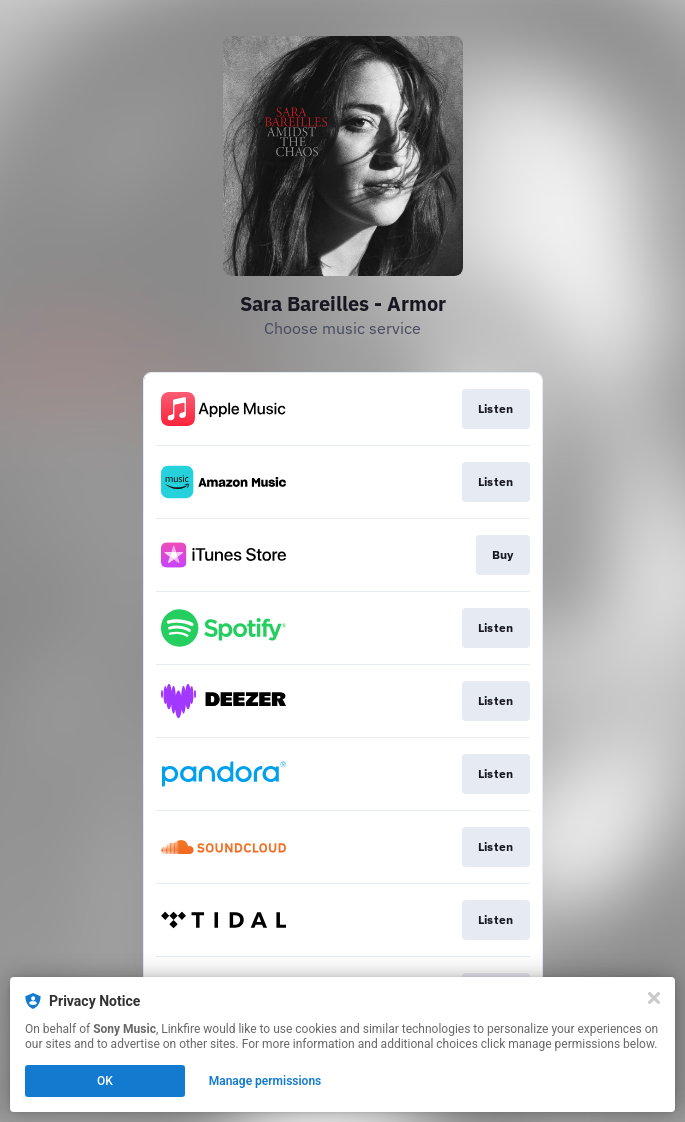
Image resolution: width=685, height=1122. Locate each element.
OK (105, 1081)
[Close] (654, 998)
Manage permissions (265, 1081)
